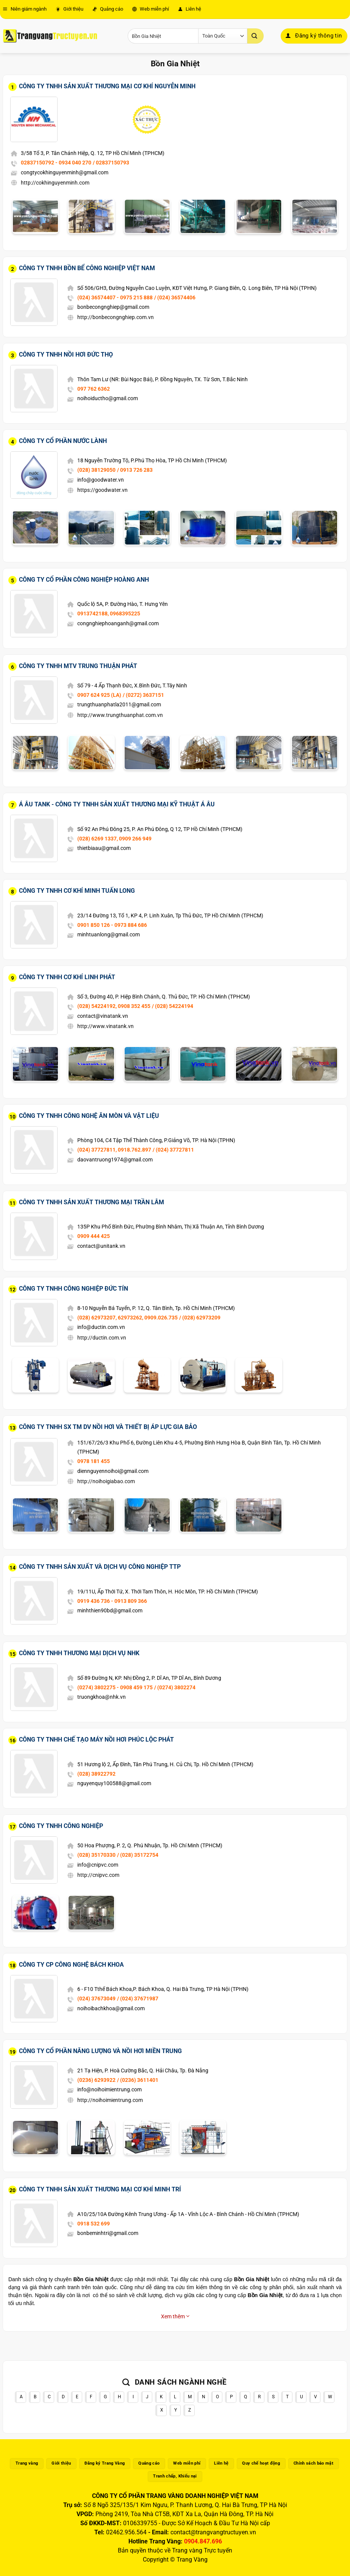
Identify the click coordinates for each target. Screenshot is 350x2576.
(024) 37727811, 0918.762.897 (114, 1150)
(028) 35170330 (96, 1855)
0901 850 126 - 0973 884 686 (112, 925)
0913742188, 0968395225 (108, 613)
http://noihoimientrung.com (110, 2100)
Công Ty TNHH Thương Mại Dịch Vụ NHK (79, 1653)
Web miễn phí (150, 9)
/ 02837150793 (111, 163)
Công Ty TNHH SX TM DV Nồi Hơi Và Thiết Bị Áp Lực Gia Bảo (108, 1426)
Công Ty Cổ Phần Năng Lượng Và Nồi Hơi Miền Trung (100, 2051)
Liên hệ (189, 9)
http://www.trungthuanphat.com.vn (120, 715)
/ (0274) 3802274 (174, 1687)
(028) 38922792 (96, 1774)
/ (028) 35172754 (137, 1855)
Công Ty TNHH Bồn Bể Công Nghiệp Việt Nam (87, 268)
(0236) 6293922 (96, 2080)
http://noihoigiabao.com (106, 1481)
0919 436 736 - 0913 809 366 (112, 1601)
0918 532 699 (93, 2224)
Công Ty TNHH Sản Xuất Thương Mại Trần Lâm (91, 1202)
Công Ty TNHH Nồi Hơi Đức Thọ (66, 354)
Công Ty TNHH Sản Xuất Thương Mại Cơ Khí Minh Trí (100, 2189)
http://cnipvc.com (98, 1875)
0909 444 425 (93, 1236)
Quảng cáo (107, 9)
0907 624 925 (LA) (99, 695)
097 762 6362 (93, 389)
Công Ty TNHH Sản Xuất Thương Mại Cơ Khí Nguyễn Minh (107, 86)
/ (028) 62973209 (199, 1318)
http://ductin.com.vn (101, 1338)
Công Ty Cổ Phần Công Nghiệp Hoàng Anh (84, 579)
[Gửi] (255, 36)
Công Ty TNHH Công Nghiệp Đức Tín (73, 1288)
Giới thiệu (69, 9)
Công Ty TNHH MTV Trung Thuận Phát (78, 666)
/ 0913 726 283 (135, 470)
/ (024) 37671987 (137, 1998)
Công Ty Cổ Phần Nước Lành (63, 440)
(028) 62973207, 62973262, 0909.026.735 (127, 1318)
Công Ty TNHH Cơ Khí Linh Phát (67, 977)
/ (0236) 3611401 (137, 2080)
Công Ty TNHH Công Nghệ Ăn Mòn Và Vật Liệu (89, 1115)
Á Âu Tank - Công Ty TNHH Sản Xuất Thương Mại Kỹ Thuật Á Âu (117, 804)
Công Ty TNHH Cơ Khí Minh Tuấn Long (77, 890)
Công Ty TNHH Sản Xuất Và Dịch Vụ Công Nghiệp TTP (100, 1566)
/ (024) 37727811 (173, 1150)
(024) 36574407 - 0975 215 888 (115, 297)
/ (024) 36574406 (174, 297)
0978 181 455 (93, 1461)
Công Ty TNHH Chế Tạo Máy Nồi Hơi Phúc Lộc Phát (96, 1739)
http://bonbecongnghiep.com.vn (115, 317)
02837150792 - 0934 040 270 (56, 163)
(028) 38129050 (96, 470)
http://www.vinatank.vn (105, 1026)
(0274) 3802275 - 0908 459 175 (115, 1687)
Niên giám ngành (25, 9)
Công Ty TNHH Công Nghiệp (61, 1825)
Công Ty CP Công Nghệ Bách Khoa (71, 1964)
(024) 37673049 (96, 1998)
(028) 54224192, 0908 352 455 (113, 1006)
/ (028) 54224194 (172, 1006)
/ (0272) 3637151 (143, 695)
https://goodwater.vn (102, 490)
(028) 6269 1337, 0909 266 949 (114, 839)
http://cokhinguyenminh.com (55, 183)
